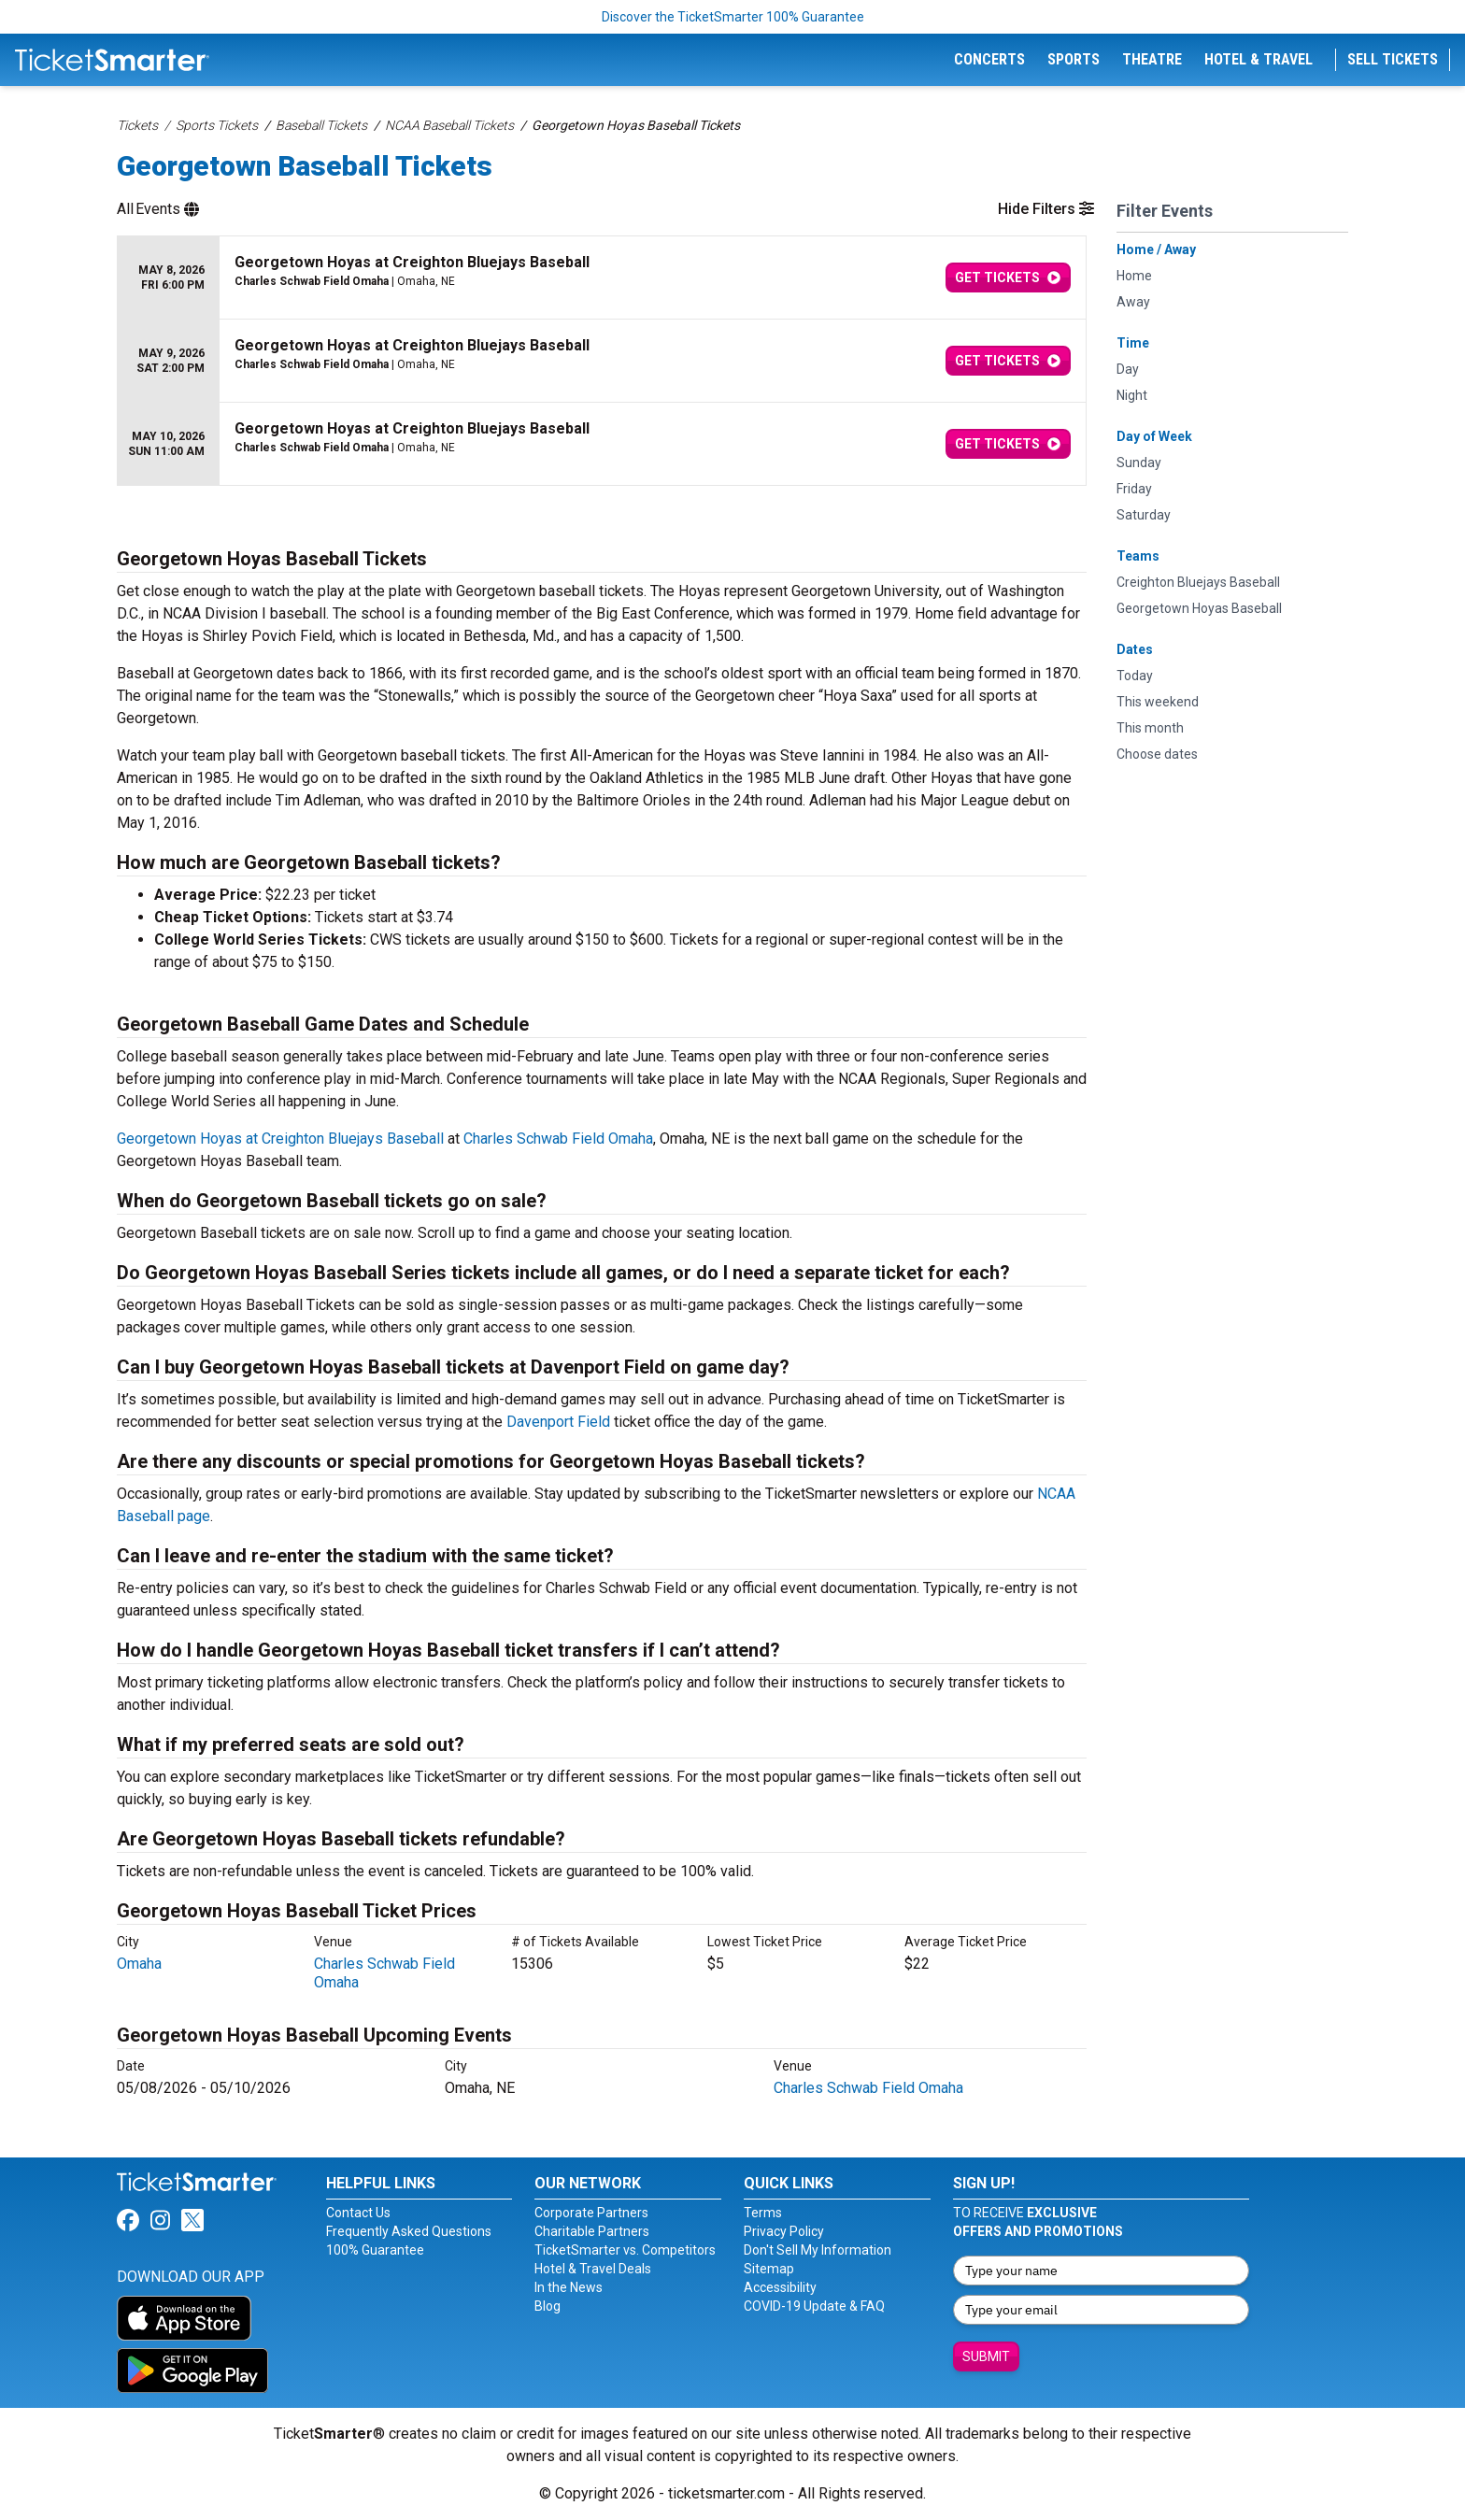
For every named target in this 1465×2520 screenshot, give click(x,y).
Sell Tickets (1392, 59)
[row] (602, 278)
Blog (547, 2306)
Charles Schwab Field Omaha (558, 1138)
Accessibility (780, 2287)
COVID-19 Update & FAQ (814, 2306)
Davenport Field (558, 1422)
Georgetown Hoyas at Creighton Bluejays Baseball (280, 1138)
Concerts (989, 59)
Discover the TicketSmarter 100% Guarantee (733, 16)
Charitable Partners (591, 2231)
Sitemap (769, 2268)
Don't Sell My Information (817, 2249)
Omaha (139, 1963)
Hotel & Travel (1258, 59)
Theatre (1152, 59)
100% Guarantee (375, 2249)
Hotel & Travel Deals (592, 2268)
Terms (763, 2212)
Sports (1073, 59)
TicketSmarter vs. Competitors (625, 2249)
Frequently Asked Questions (408, 2231)
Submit (986, 2356)
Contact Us (358, 2212)
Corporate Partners (591, 2212)
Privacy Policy (784, 2231)
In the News (568, 2287)
